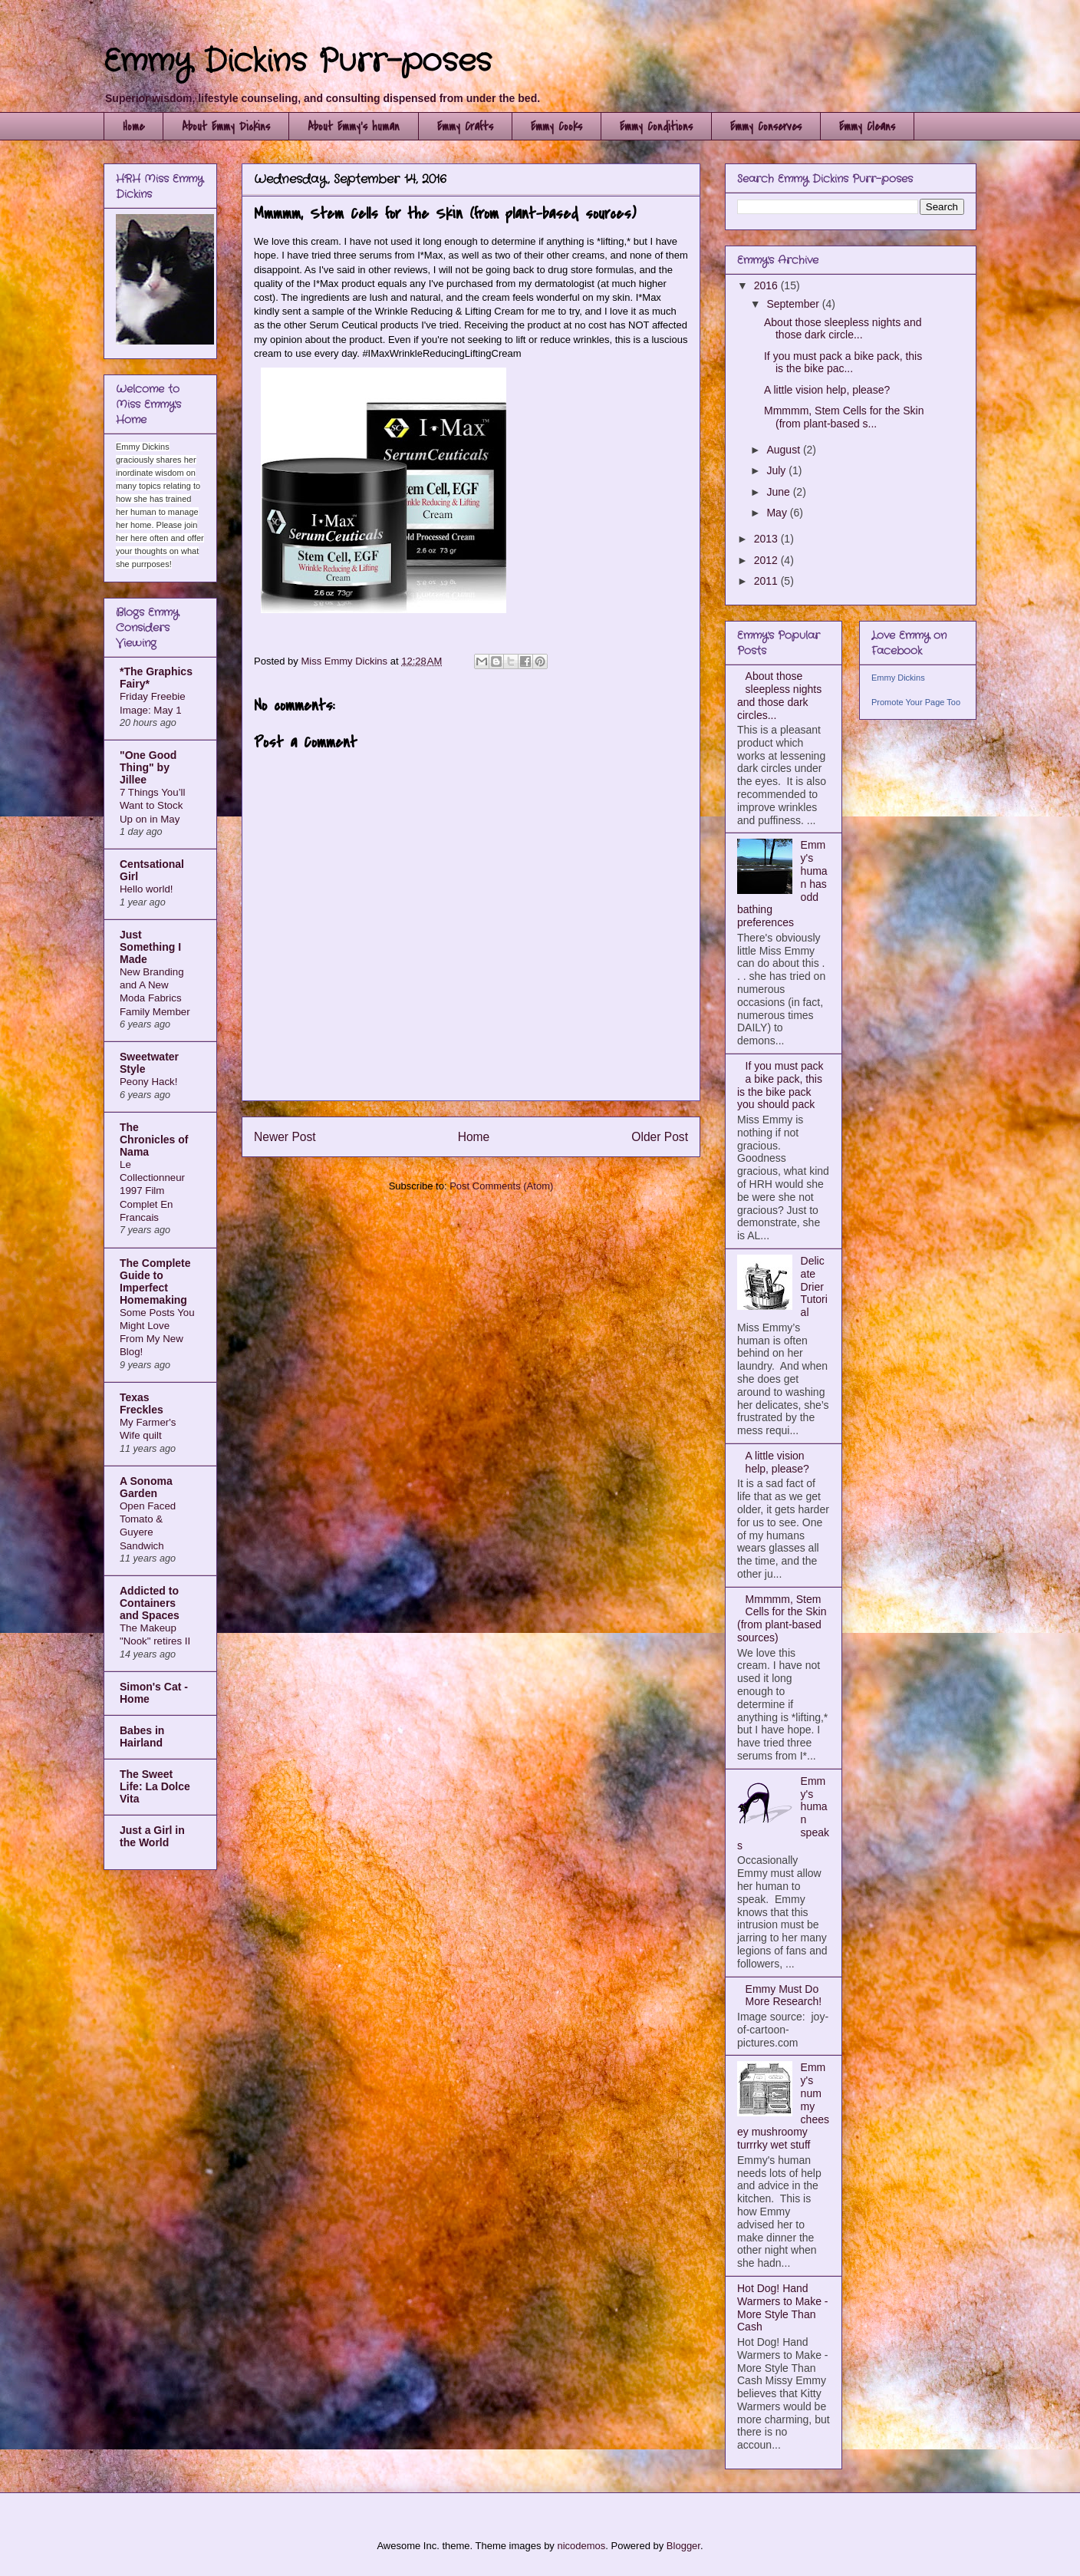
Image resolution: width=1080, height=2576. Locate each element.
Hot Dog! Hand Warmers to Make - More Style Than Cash (782, 2307)
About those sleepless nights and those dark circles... (779, 695)
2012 (767, 560)
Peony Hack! (148, 1081)
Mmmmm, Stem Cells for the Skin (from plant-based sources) (781, 1618)
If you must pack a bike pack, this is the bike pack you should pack (780, 1085)
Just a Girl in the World (152, 1836)
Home (133, 126)
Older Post (659, 1136)
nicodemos (581, 2545)
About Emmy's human (354, 126)
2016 (767, 285)
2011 (767, 581)
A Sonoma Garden (146, 1487)
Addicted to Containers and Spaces (149, 1603)
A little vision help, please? (827, 390)
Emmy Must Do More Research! (784, 1995)
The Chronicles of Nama (154, 1139)
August (784, 450)
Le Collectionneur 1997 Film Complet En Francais (152, 1191)
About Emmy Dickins (226, 126)
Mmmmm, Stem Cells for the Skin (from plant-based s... (844, 417)
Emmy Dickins (898, 677)
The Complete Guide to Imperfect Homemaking (155, 1281)
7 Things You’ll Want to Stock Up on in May (153, 806)
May (777, 512)
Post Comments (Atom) (501, 1186)
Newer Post (285, 1136)
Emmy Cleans (867, 126)
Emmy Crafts (465, 126)
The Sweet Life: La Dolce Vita (155, 1786)
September (794, 304)
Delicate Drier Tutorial (814, 1286)
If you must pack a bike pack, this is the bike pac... (843, 362)
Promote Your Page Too (915, 702)
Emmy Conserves (766, 126)
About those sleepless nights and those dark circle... (842, 328)
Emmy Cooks (556, 126)
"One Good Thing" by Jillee (148, 767)
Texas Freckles (141, 1403)
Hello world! (146, 889)
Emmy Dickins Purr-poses (298, 62)
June (779, 492)
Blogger (683, 2545)
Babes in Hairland (142, 1736)
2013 (767, 539)
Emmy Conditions (656, 126)
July (777, 470)
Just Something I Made (150, 946)
